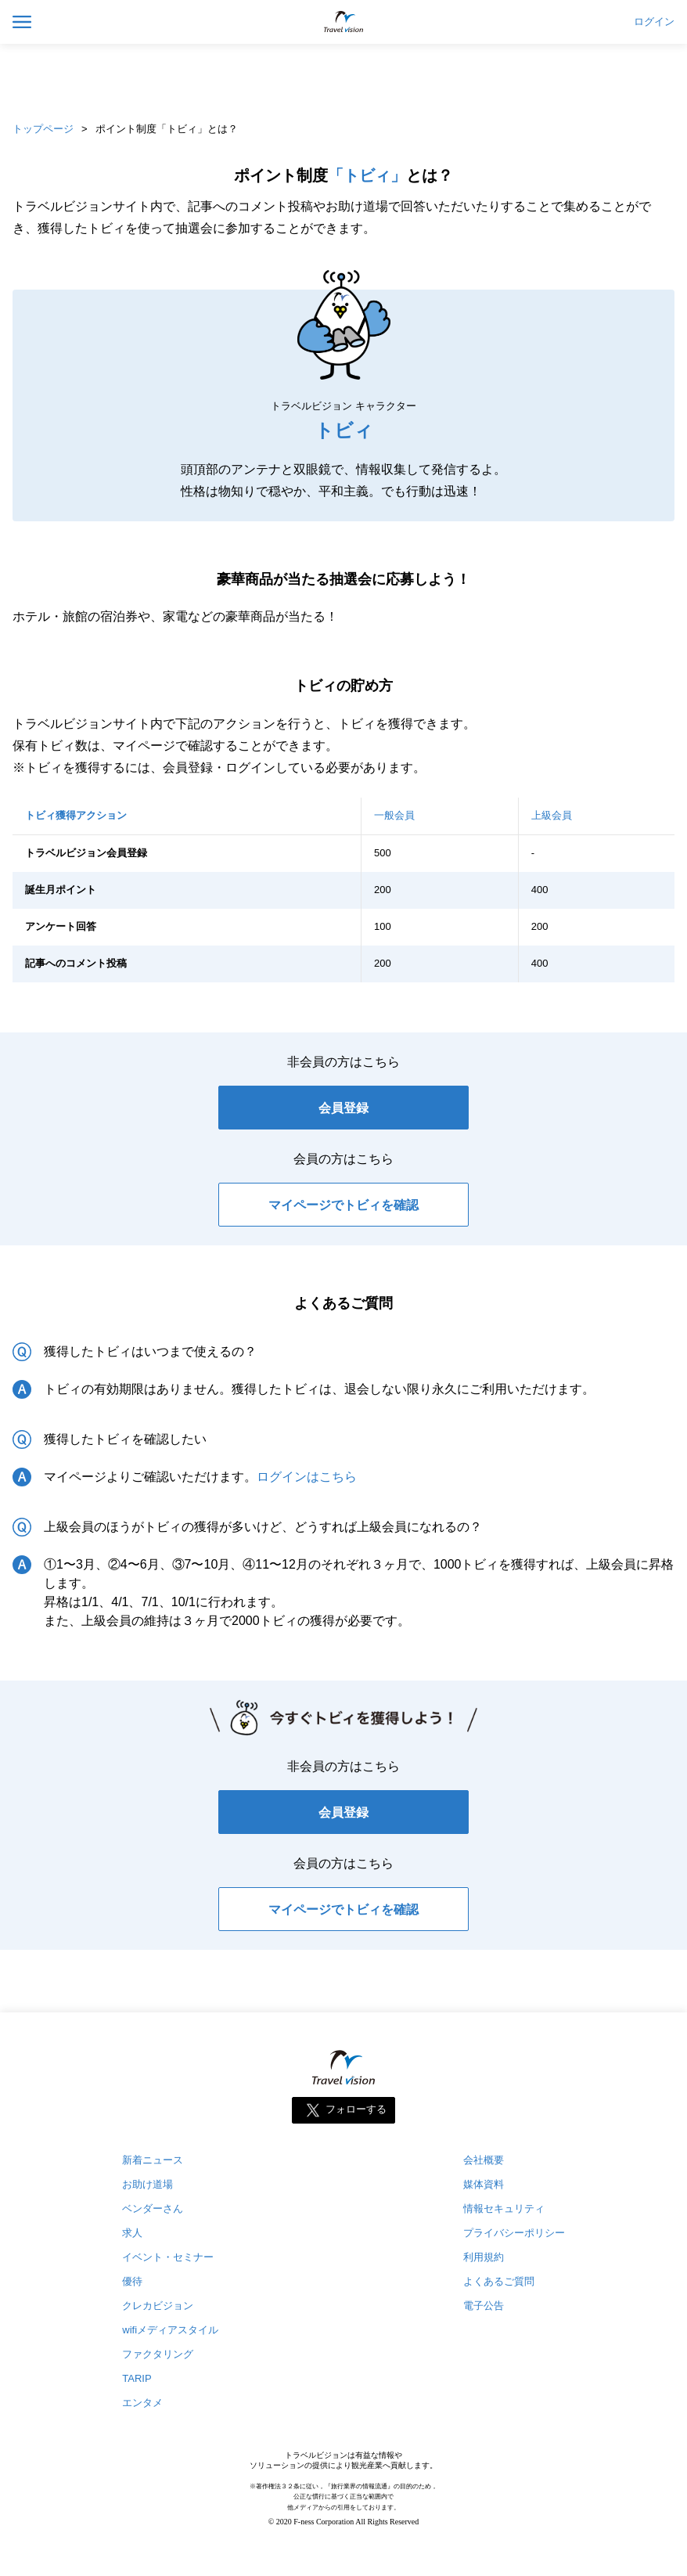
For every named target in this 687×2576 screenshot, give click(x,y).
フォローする (356, 2110)
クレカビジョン (157, 2305)
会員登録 (343, 1108)
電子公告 (483, 2305)
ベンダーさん (152, 2208)
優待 (132, 2281)
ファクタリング (157, 2354)
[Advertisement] (343, 78)
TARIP (136, 2378)
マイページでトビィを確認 (343, 1205)
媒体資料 (483, 2184)
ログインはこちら (307, 1476)
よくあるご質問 (498, 2281)
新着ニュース (152, 2160)
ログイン (654, 21)
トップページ (43, 129)
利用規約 (483, 2257)
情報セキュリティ (504, 2208)
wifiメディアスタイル (170, 2330)
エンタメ (142, 2402)
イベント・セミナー (168, 2257)
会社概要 (483, 2160)
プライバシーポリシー (514, 2233)
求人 (132, 2233)
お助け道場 (147, 2184)
